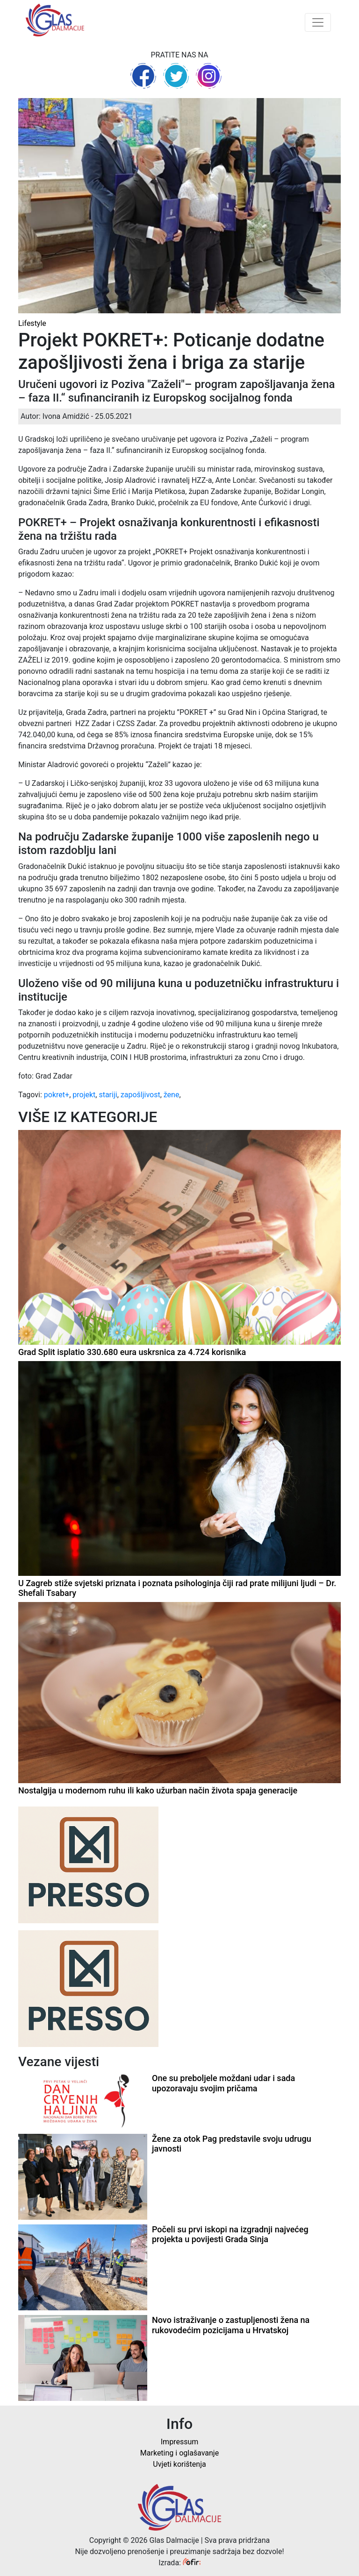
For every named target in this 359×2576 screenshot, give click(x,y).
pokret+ (56, 1094)
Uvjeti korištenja (179, 2464)
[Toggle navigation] (318, 22)
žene (172, 1094)
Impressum (180, 2441)
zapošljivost (140, 1094)
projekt (83, 1094)
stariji (108, 1094)
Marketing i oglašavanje (179, 2453)
